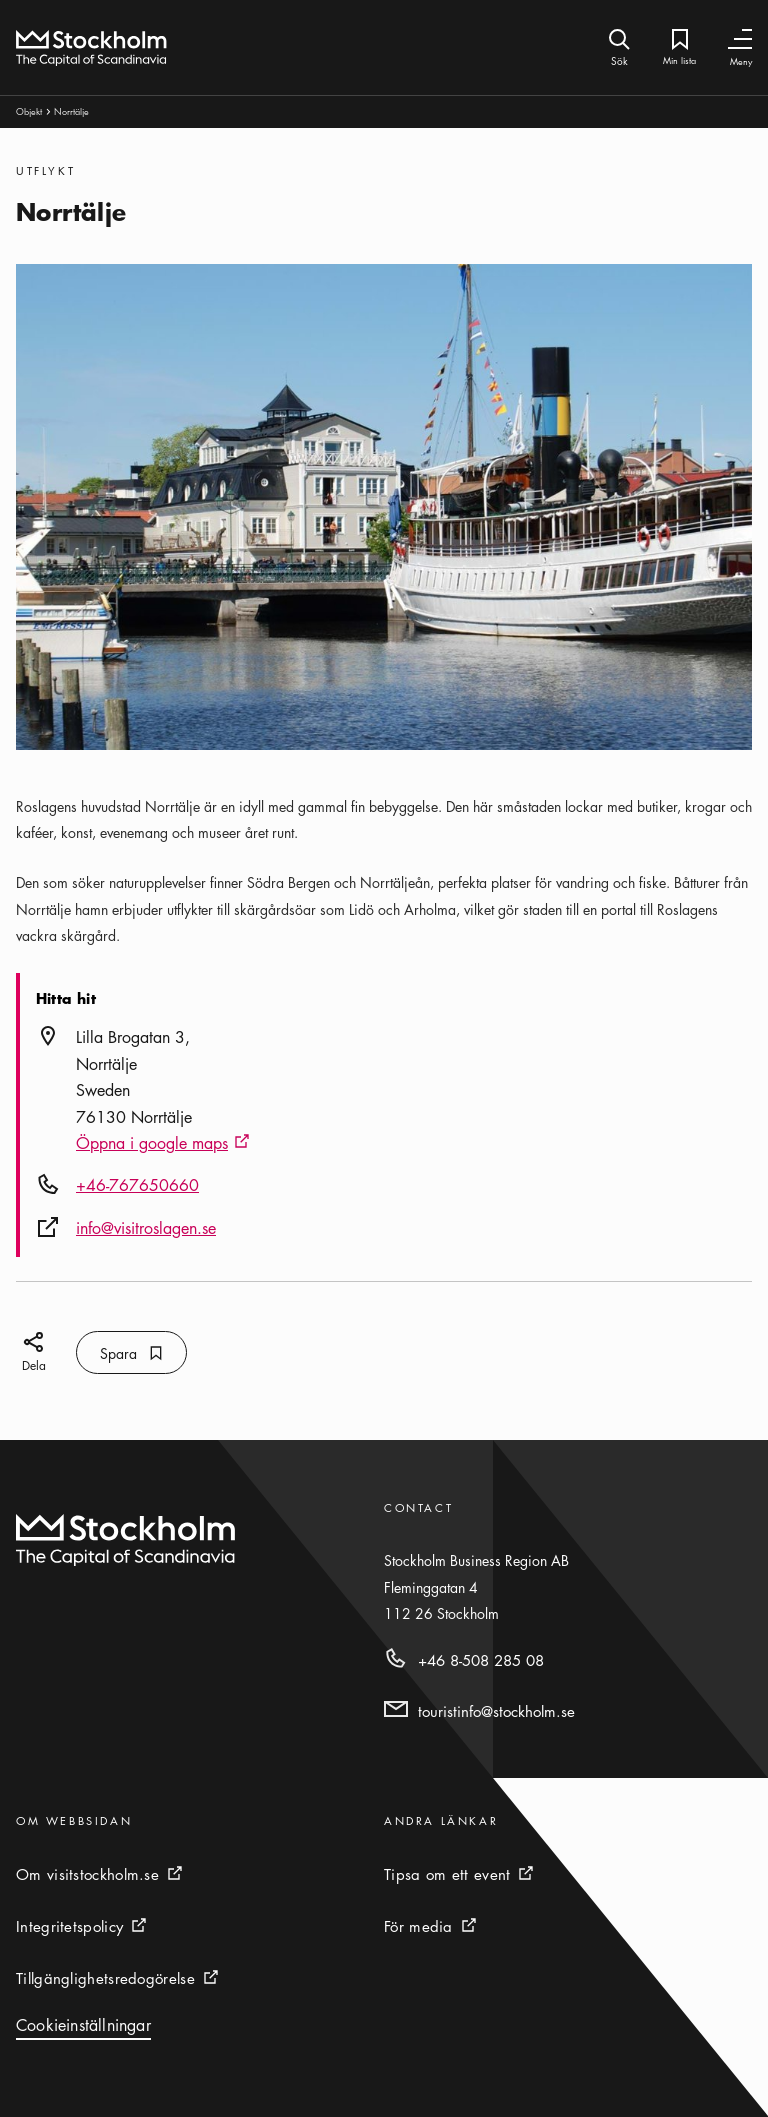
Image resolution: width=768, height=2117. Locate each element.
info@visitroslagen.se (146, 1228)
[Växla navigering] (740, 39)
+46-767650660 (137, 1185)
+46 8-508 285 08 (481, 1660)
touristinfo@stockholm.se (496, 1711)
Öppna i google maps (163, 1144)
